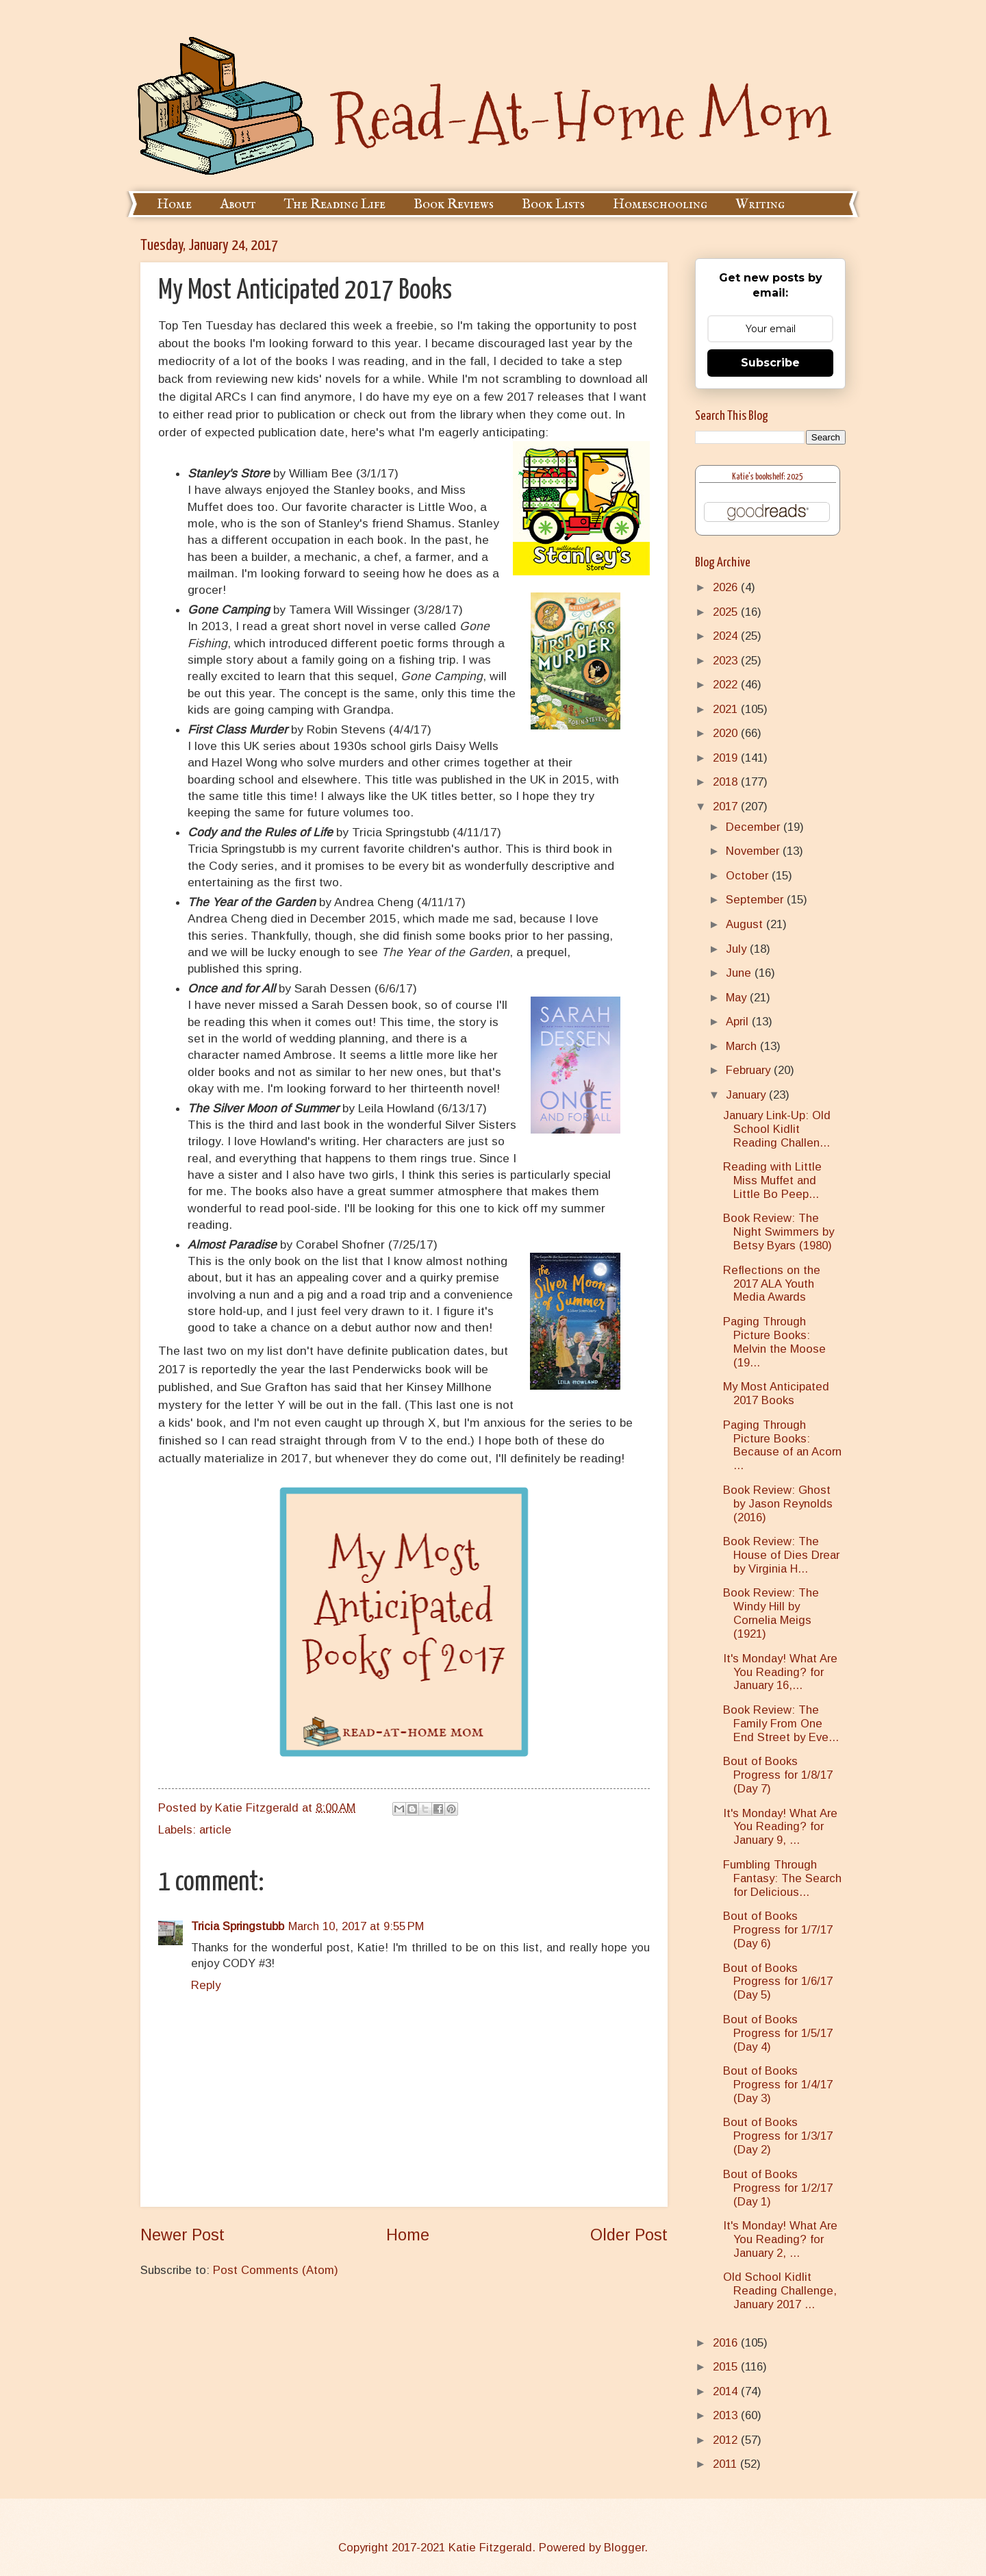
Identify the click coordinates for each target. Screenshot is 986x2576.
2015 (727, 2366)
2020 (727, 733)
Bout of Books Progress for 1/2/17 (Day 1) (778, 2188)
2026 (727, 587)
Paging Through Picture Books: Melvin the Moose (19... (774, 1342)
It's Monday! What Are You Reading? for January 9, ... (780, 1827)
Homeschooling (660, 204)
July (738, 948)
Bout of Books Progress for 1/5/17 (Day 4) (778, 2033)
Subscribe (770, 362)
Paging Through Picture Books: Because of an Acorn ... (782, 1445)
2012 (727, 2440)
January (747, 1094)
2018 (727, 781)
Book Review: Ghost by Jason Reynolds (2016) (778, 1504)
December (754, 827)
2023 (727, 660)
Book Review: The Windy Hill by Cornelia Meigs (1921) (771, 1613)
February (750, 1070)
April (739, 1021)
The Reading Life (334, 204)
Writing (760, 204)
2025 (727, 611)
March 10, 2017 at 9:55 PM (356, 1926)
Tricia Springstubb (237, 1926)
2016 (727, 2342)
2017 (727, 806)
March (743, 1046)
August (746, 924)
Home (174, 204)
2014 (727, 2391)
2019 (727, 757)
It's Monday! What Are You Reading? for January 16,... (780, 1672)
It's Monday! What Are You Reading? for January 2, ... (780, 2239)
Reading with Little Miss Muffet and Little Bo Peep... (772, 1180)
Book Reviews (454, 204)
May (738, 997)
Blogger (624, 2547)
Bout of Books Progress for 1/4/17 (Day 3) (778, 2084)
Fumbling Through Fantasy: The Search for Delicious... (782, 1878)
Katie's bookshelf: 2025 (767, 477)
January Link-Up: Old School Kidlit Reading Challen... (777, 1129)
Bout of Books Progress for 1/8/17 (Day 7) (778, 1775)
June (740, 972)
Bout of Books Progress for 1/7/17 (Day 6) (778, 1930)
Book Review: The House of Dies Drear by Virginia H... (781, 1555)
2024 (727, 635)
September (756, 899)
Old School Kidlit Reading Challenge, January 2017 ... (780, 2291)
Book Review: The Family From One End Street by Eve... (781, 1723)
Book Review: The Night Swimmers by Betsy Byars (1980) (778, 1232)
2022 (727, 684)
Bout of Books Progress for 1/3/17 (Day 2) (778, 2136)
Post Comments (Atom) (275, 2270)
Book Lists (553, 204)
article (215, 1829)
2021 (727, 709)
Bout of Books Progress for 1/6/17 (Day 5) (778, 1982)
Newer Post (182, 2235)
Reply (205, 1985)
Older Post (629, 2235)
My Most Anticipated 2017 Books (776, 1393)
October (749, 875)
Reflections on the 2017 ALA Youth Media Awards (771, 1284)
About (238, 204)
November (754, 851)
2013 (727, 2415)
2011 (726, 2464)
